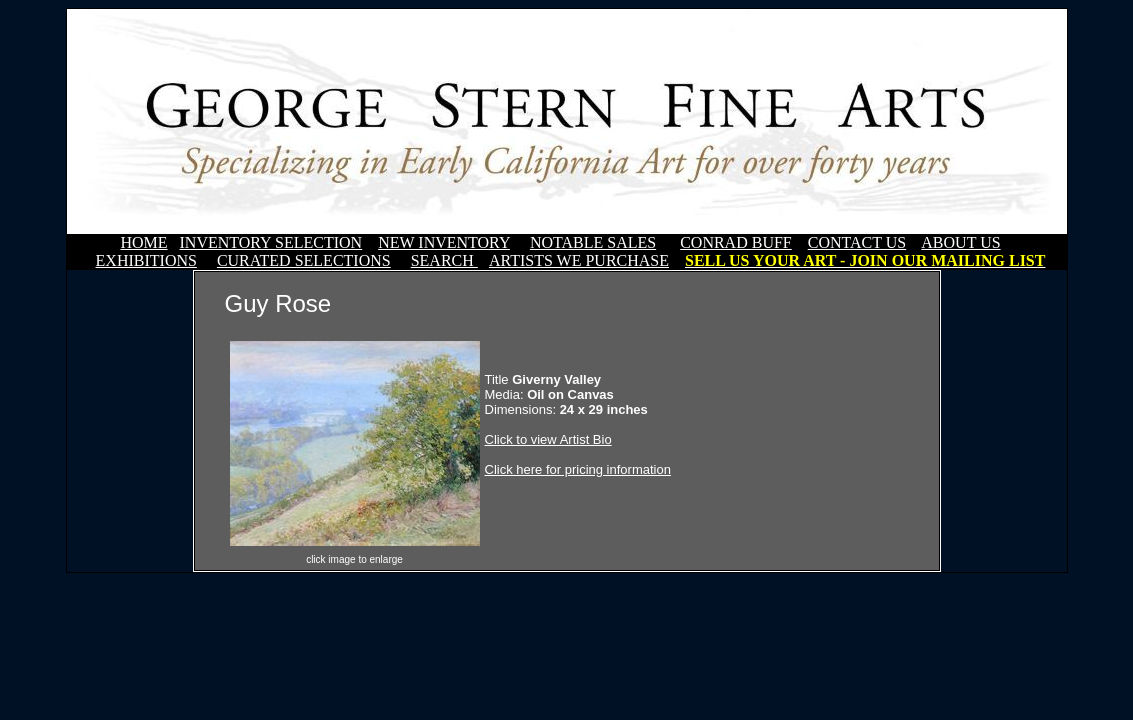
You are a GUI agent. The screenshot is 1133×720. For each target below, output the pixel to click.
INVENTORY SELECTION (271, 242)
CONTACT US (857, 242)
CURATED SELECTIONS (304, 260)
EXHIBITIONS (146, 260)
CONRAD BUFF (736, 242)
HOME (143, 242)
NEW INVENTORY (444, 242)
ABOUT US (960, 242)
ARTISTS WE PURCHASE (579, 260)
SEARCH (444, 260)
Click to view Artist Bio (548, 439)
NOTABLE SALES (593, 242)
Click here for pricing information (578, 469)
